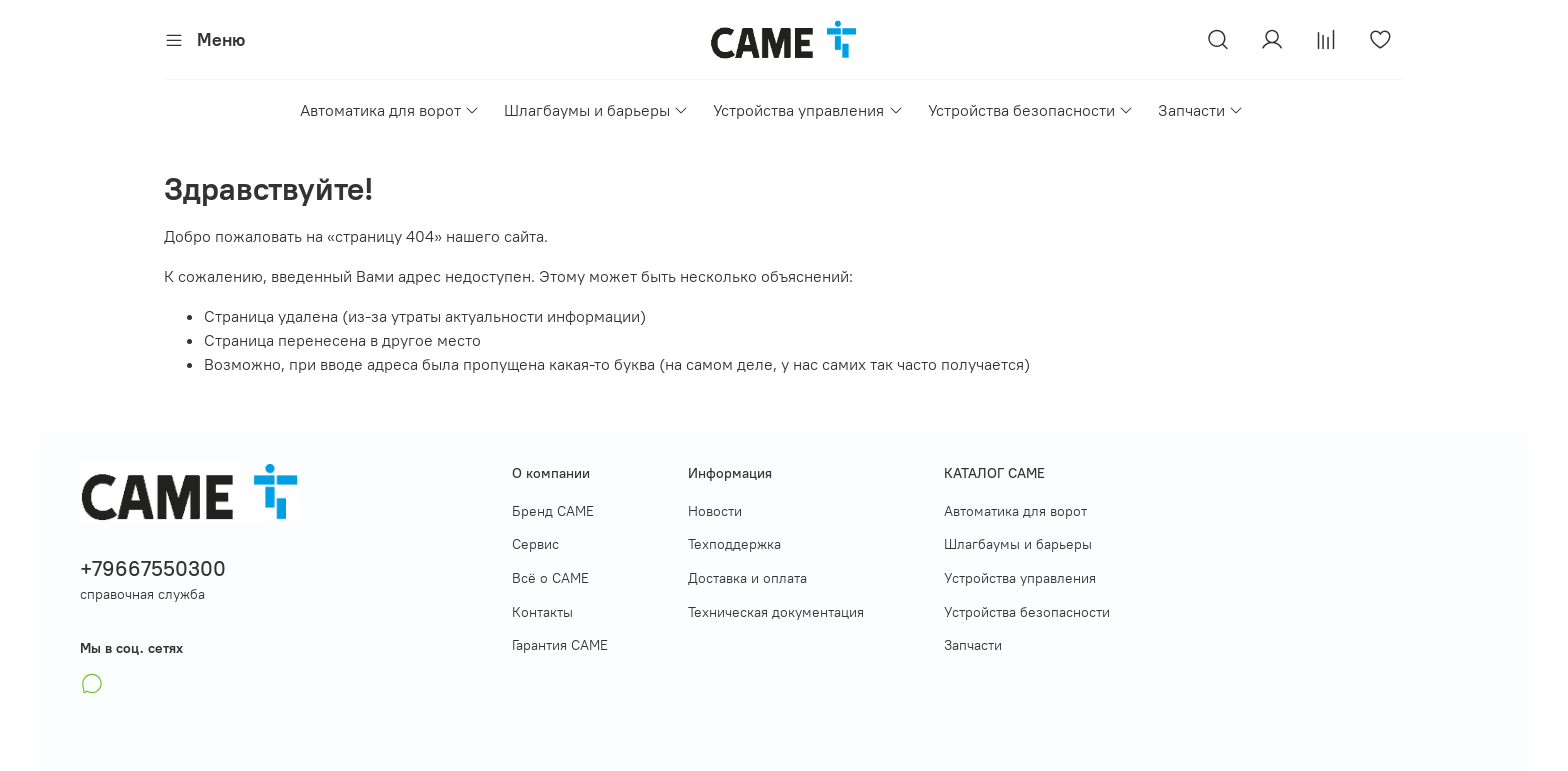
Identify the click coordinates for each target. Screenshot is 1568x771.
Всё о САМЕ (550, 578)
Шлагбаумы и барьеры (596, 110)
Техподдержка (734, 544)
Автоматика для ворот (390, 110)
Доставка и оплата (747, 578)
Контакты (542, 612)
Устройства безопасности (1031, 110)
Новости (715, 511)
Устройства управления (808, 110)
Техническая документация (776, 612)
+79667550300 (153, 568)
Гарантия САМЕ (560, 645)
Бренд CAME (553, 511)
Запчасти (1201, 110)
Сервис (535, 544)
